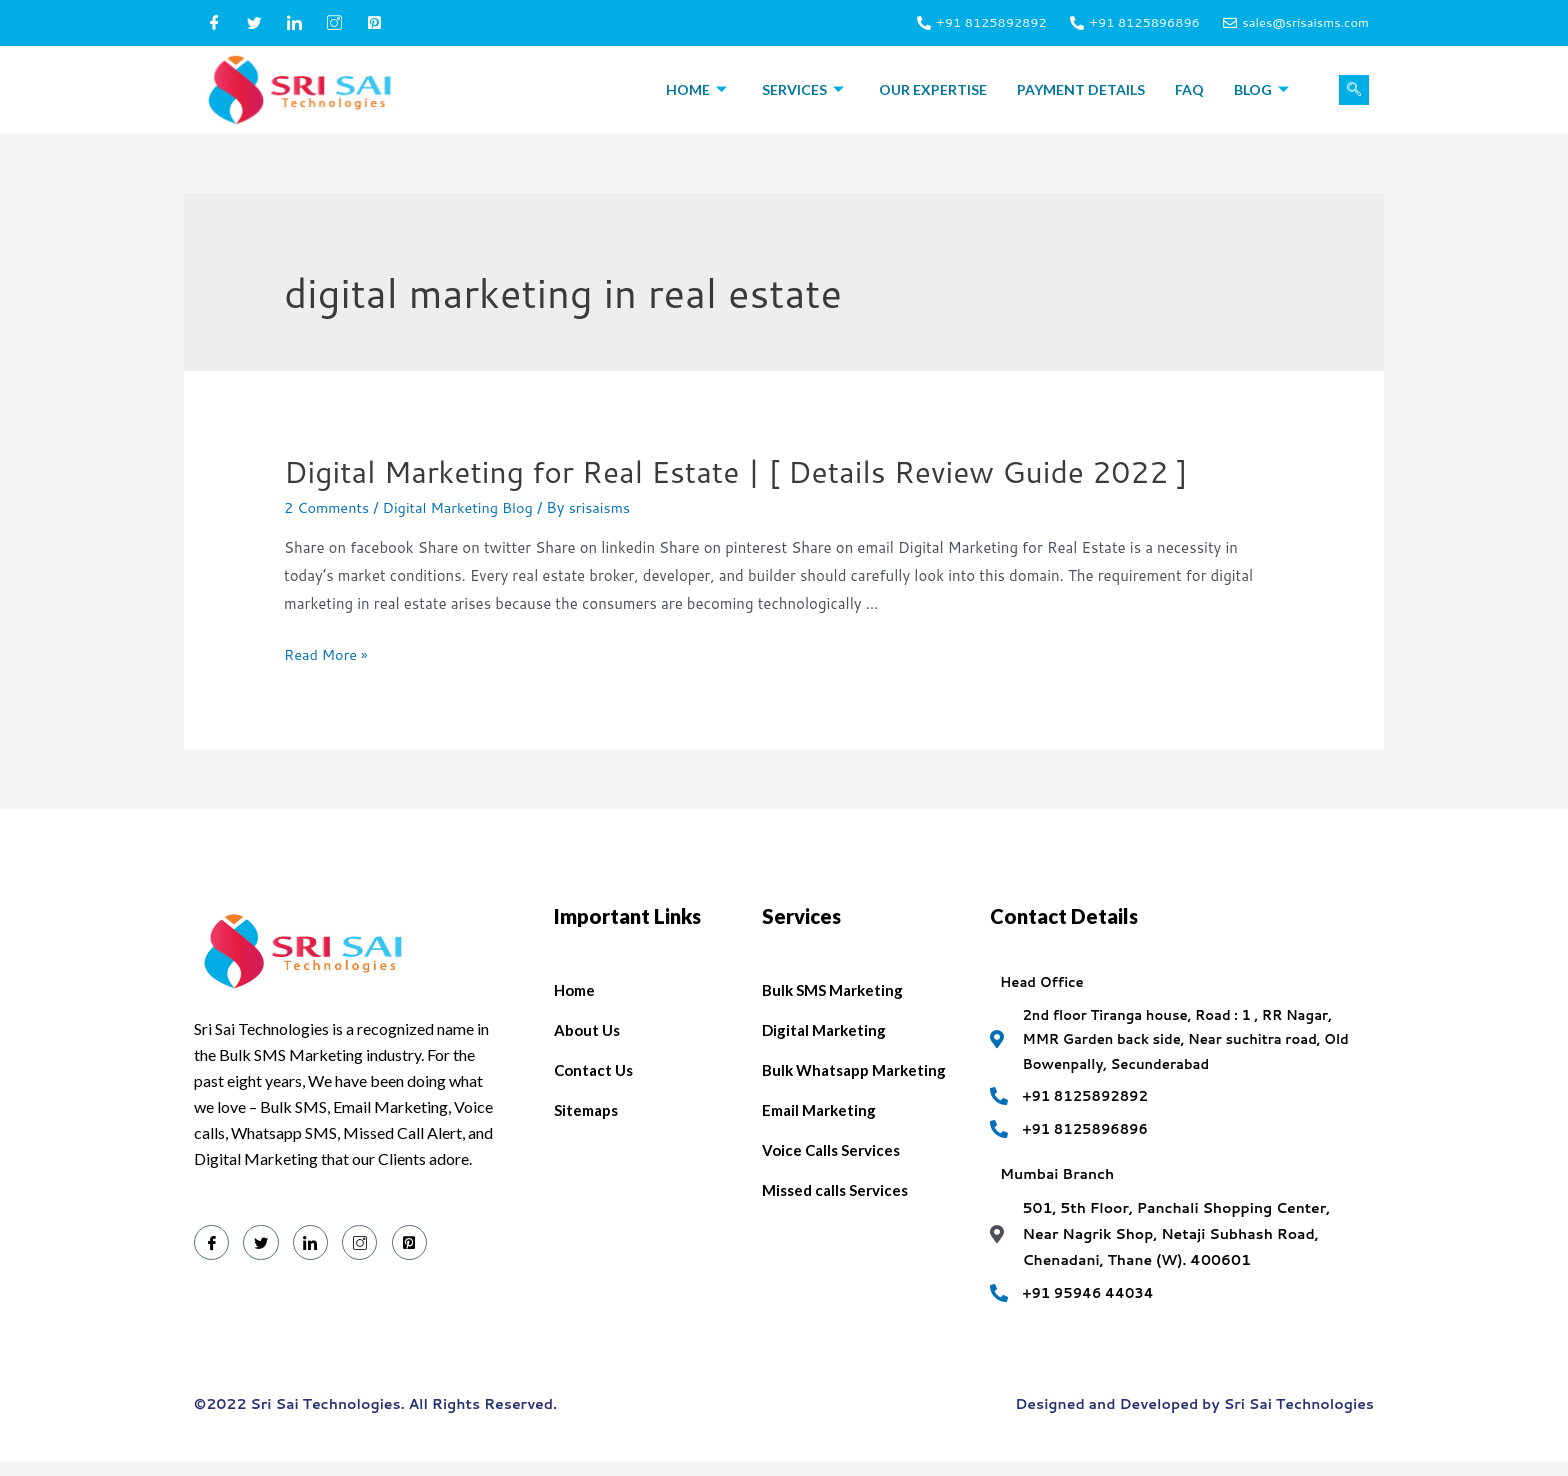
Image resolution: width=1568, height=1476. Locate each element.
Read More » (327, 654)
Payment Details (1081, 89)
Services (805, 89)
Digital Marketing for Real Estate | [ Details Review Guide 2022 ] (736, 471)
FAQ (1189, 89)
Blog (1264, 89)
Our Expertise (933, 89)
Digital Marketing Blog (464, 507)
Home (699, 89)
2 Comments (328, 507)
